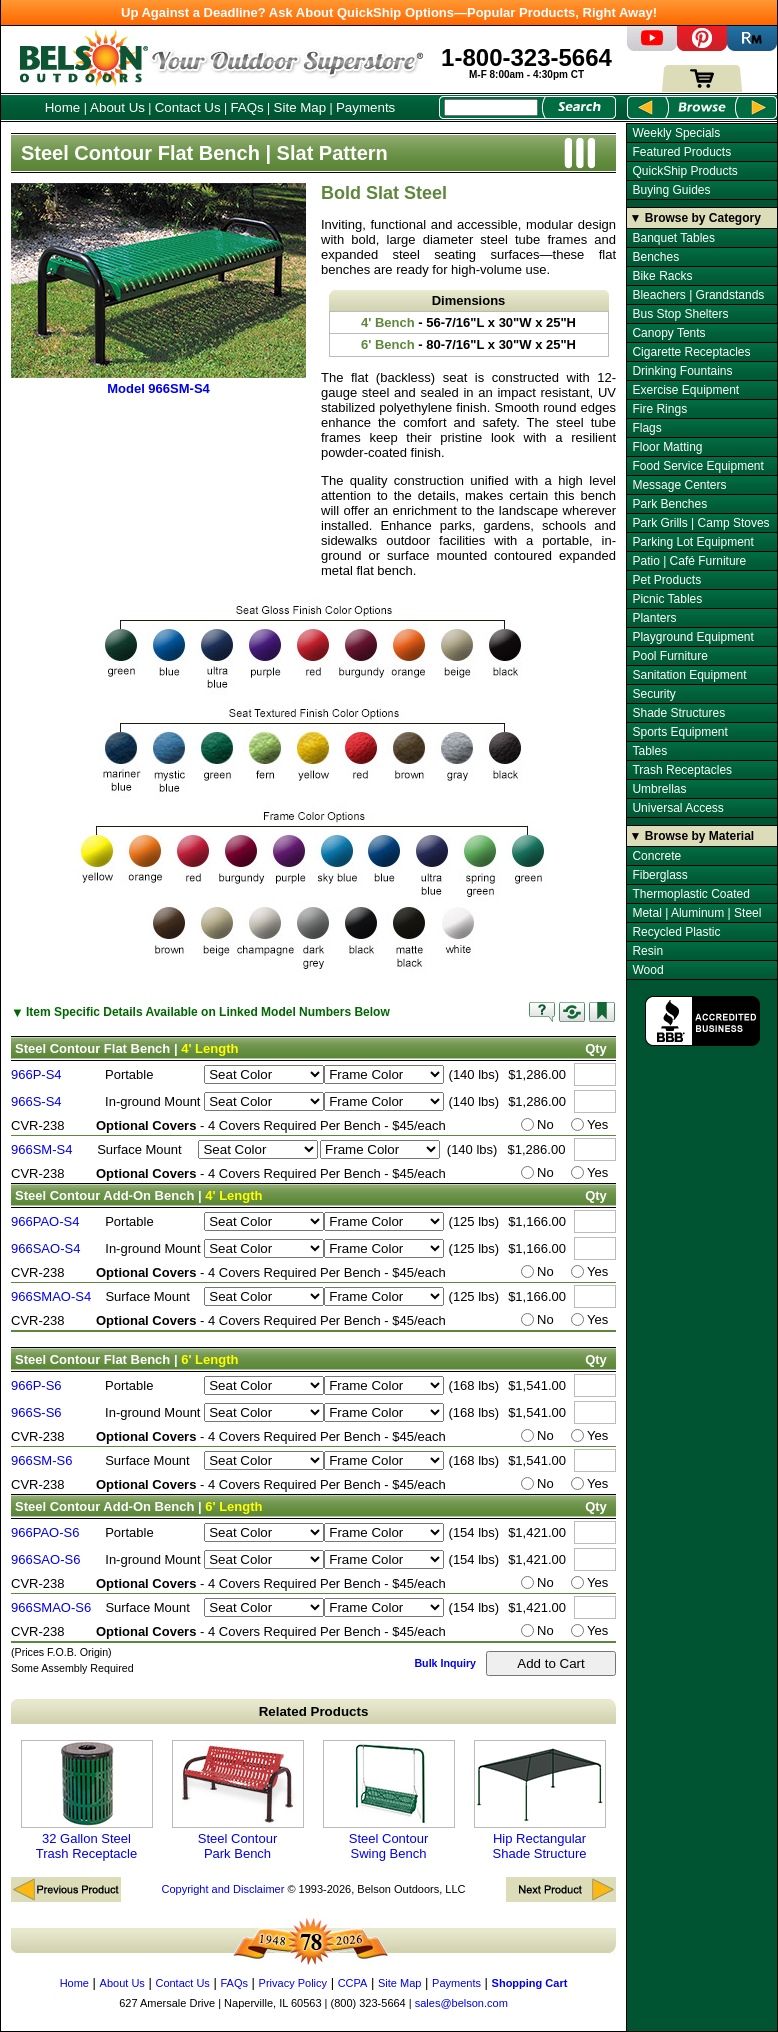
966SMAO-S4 (51, 1296)
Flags (646, 428)
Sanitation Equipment (689, 675)
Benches (655, 257)
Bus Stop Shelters (680, 314)
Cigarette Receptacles (691, 352)
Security (653, 694)
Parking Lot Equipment (692, 542)
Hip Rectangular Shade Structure (540, 1800)
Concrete (656, 856)
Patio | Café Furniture (689, 561)
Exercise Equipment (685, 390)
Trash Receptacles (682, 770)
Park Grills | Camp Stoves (700, 523)
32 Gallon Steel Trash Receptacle (87, 1800)
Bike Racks (662, 276)
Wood (647, 970)
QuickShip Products (684, 171)
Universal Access (677, 808)
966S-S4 (36, 1101)
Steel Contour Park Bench (238, 1800)
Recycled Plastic (676, 932)
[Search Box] (491, 107)
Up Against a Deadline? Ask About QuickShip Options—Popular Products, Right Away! (389, 12)
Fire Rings (659, 409)
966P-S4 (36, 1074)
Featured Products (681, 152)
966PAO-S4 (45, 1221)
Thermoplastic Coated (690, 894)
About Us (117, 107)
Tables (649, 751)
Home (63, 107)
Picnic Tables (667, 599)
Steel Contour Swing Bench (389, 1800)
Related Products (314, 1711)
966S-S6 (36, 1412)
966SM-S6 (41, 1460)
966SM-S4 (41, 1149)
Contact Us (188, 107)
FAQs (246, 107)
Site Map (300, 107)
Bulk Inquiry (445, 1663)
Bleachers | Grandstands (698, 295)
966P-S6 (36, 1385)
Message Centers (679, 485)
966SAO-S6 (45, 1559)
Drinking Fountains (682, 371)
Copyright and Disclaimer (222, 1889)
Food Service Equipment (697, 466)
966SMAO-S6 (51, 1607)
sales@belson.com (461, 2003)
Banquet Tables (673, 238)
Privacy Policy (293, 1983)
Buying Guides (671, 190)
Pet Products (666, 580)
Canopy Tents (668, 333)
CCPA (353, 1983)
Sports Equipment (679, 732)
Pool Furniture (669, 656)
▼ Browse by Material (692, 836)
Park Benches (669, 504)
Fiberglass (659, 875)
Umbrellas (659, 789)
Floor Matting (667, 447)
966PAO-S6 (45, 1532)
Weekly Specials (676, 133)
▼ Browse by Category (695, 218)
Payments (365, 107)
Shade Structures (678, 713)
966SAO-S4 (45, 1248)
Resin (647, 951)
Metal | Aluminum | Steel (696, 913)
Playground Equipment (692, 637)
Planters (654, 618)
